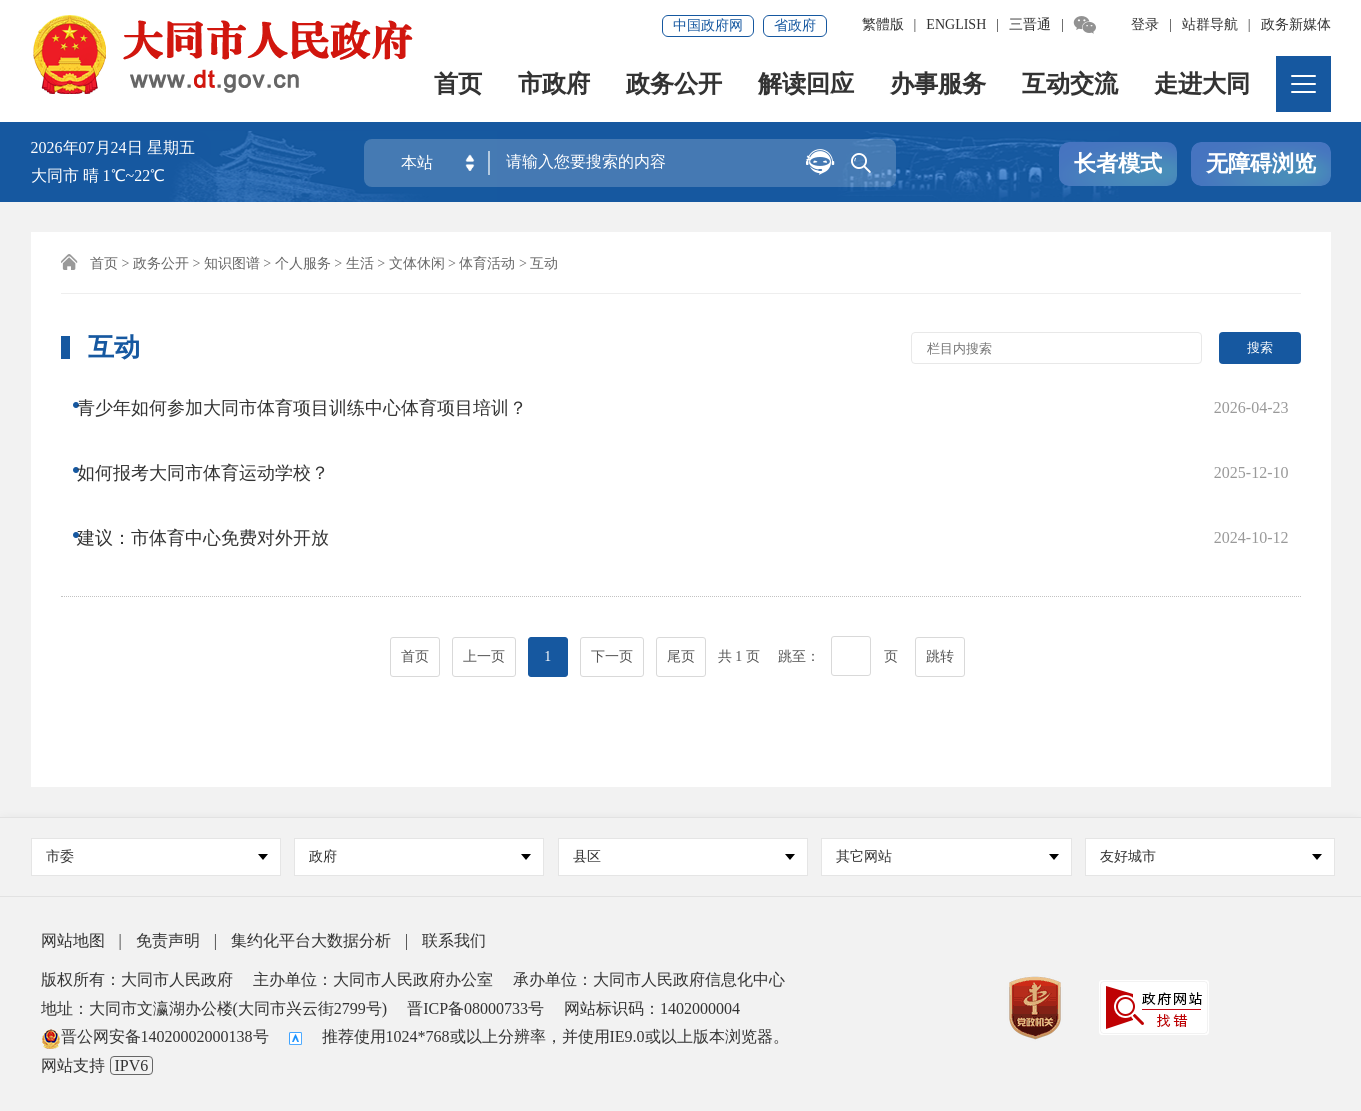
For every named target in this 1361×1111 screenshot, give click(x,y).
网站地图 (73, 940)
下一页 (612, 581)
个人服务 (303, 263)
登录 (1145, 24)
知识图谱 (232, 263)
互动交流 (1071, 85)
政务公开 (675, 85)
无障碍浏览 (1261, 163)
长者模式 (1118, 163)
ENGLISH (956, 24)
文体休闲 (417, 263)
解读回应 (807, 85)
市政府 (555, 85)
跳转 (940, 581)
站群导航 (1210, 24)
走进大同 (1203, 85)
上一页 (484, 581)
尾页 (681, 581)
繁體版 (883, 24)
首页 (459, 85)
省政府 (795, 25)
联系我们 (454, 940)
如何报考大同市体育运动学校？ (218, 445)
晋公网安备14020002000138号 (155, 1036)
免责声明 (168, 940)
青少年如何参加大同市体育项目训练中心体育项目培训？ (317, 405)
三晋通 (1030, 24)
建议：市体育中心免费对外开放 (218, 485)
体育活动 (487, 263)
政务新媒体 (1296, 24)
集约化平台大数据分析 (311, 940)
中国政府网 (708, 25)
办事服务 (939, 85)
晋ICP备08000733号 (475, 1008)
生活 (360, 263)
